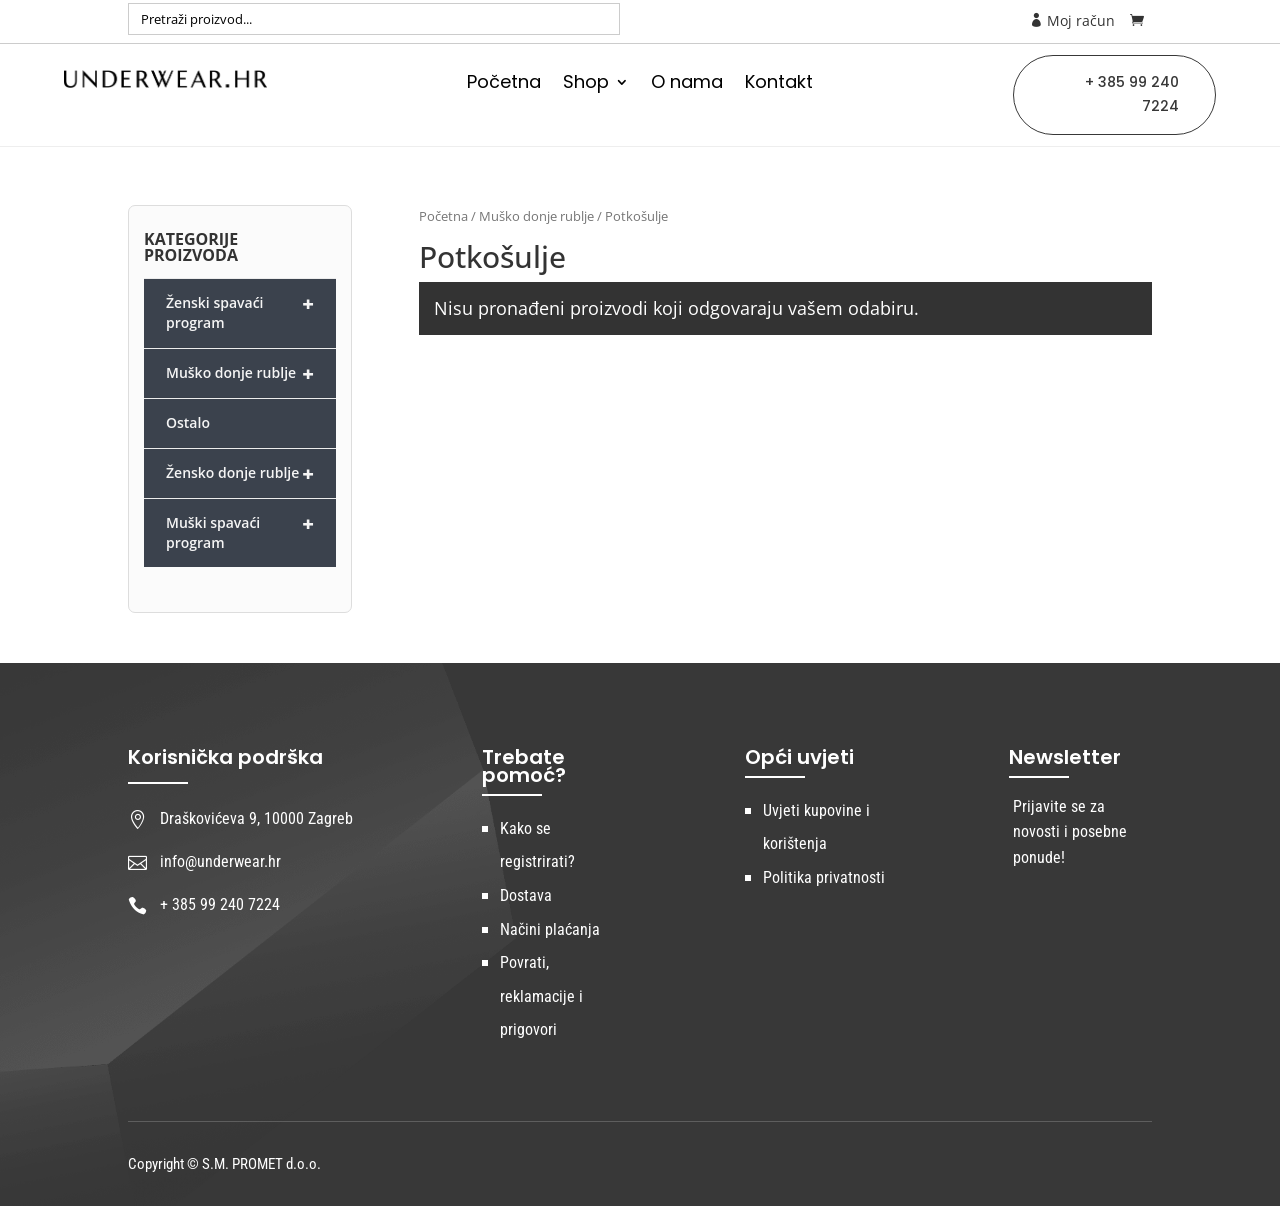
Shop (586, 84)
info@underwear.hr (220, 861)
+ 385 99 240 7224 (1132, 94)
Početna (504, 84)
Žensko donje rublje (240, 473)
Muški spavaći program (240, 531)
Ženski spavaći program (240, 311)
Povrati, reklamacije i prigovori (541, 996)
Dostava (526, 895)
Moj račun (1072, 20)
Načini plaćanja (550, 929)
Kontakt (779, 84)
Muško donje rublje (536, 216)
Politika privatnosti (824, 877)
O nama (687, 84)
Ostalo (188, 422)
